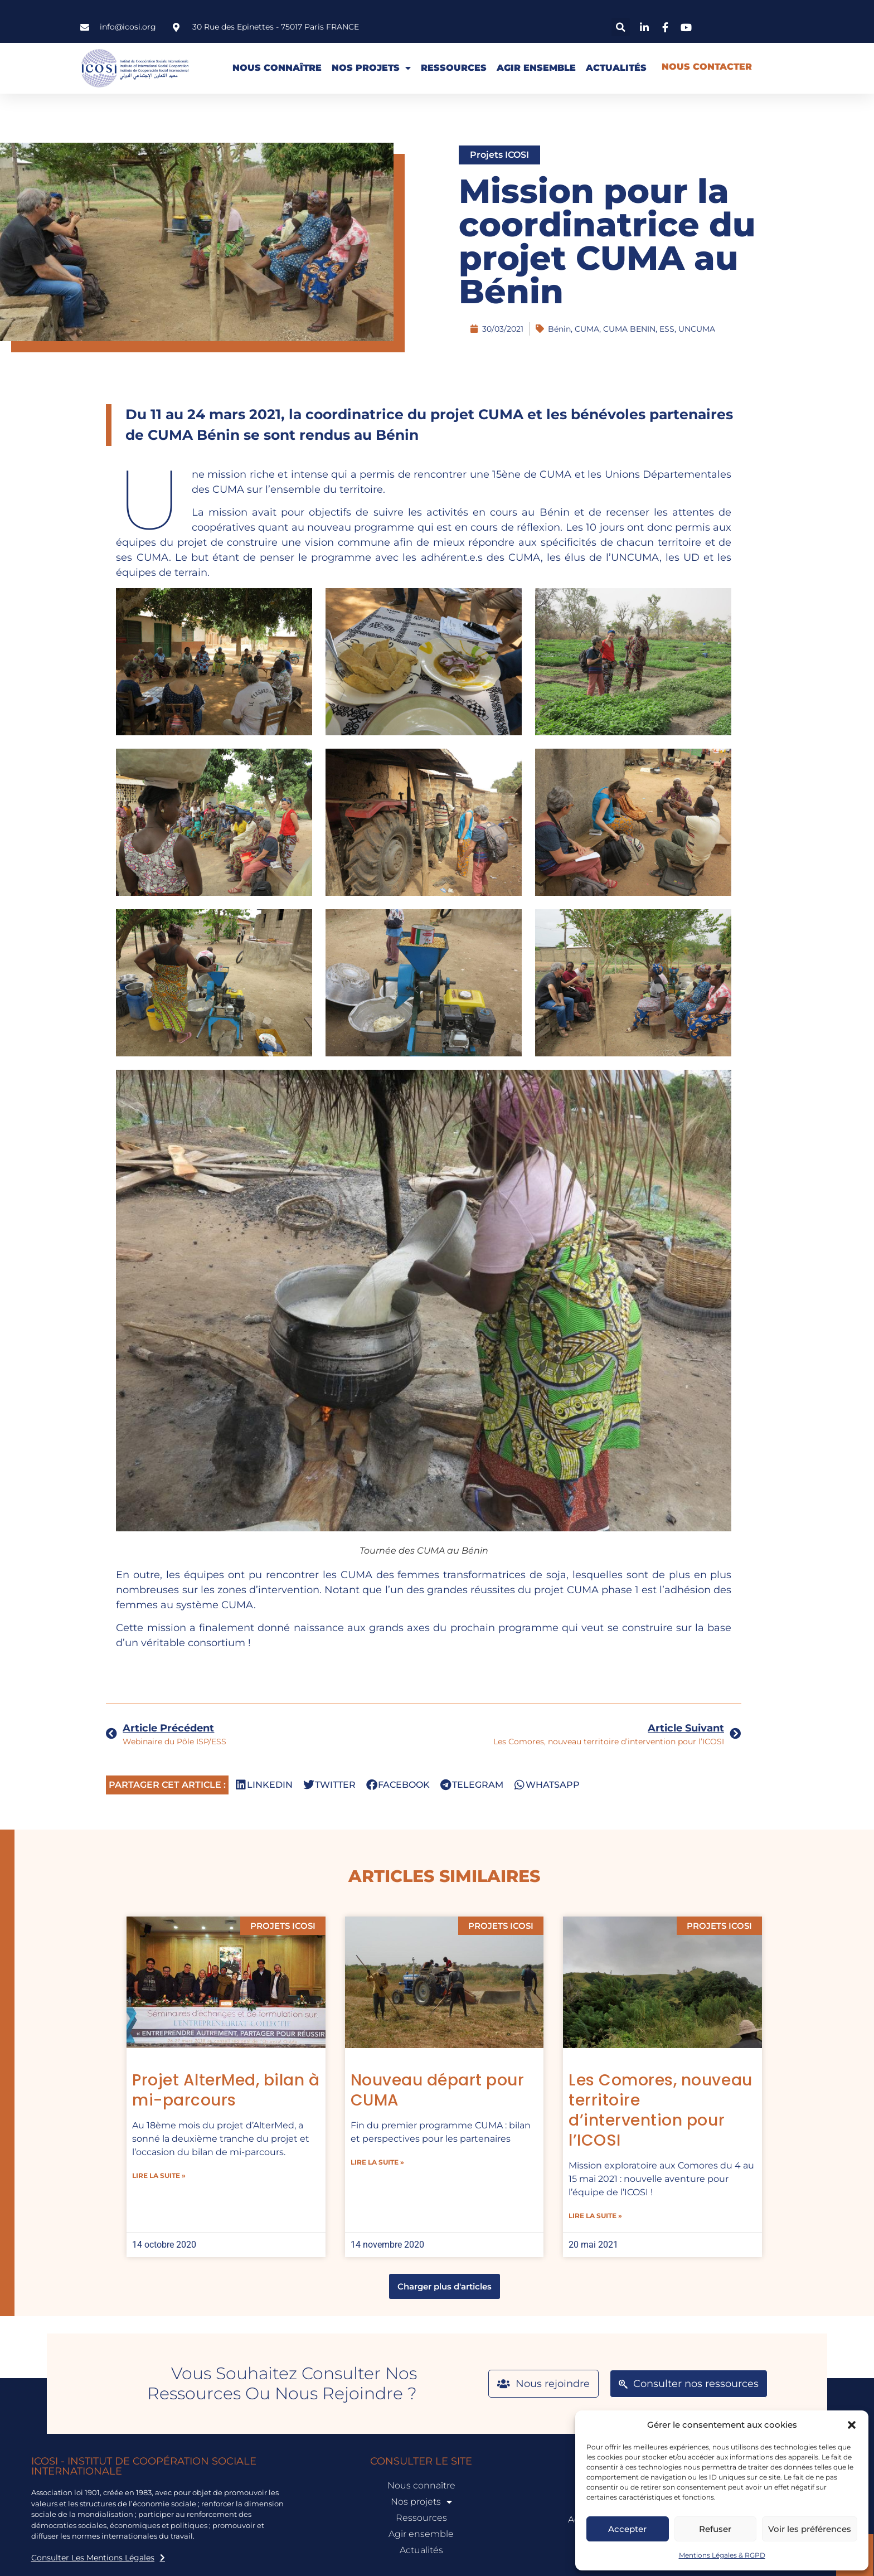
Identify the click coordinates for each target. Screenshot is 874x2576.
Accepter (627, 2529)
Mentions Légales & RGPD (722, 2555)
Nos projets (371, 68)
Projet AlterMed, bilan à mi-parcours (230, 2090)
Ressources (454, 67)
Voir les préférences (809, 2529)
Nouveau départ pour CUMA (441, 2090)
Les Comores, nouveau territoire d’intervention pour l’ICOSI (664, 2110)
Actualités (616, 67)
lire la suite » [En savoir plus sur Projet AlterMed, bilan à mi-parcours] (163, 2175)
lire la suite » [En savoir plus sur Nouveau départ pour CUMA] (381, 2162)
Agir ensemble (536, 67)
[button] (851, 2425)
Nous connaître (277, 67)
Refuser (715, 2529)
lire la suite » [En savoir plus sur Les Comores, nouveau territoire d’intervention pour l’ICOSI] (600, 2215)
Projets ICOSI (499, 154)
